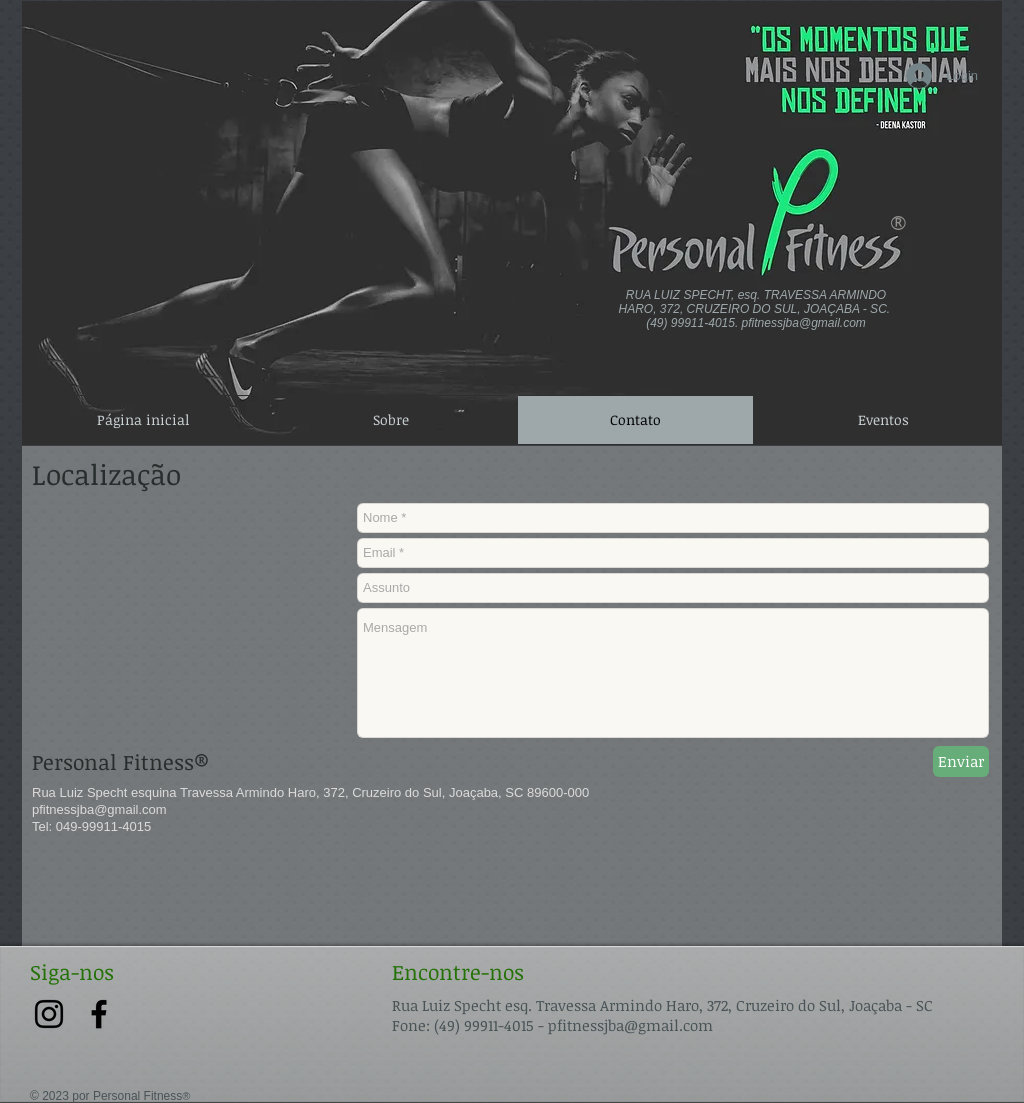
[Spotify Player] (147, 42)
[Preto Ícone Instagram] (49, 1014)
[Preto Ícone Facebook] (99, 1014)
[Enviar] (961, 761)
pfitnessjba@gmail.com (804, 323)
